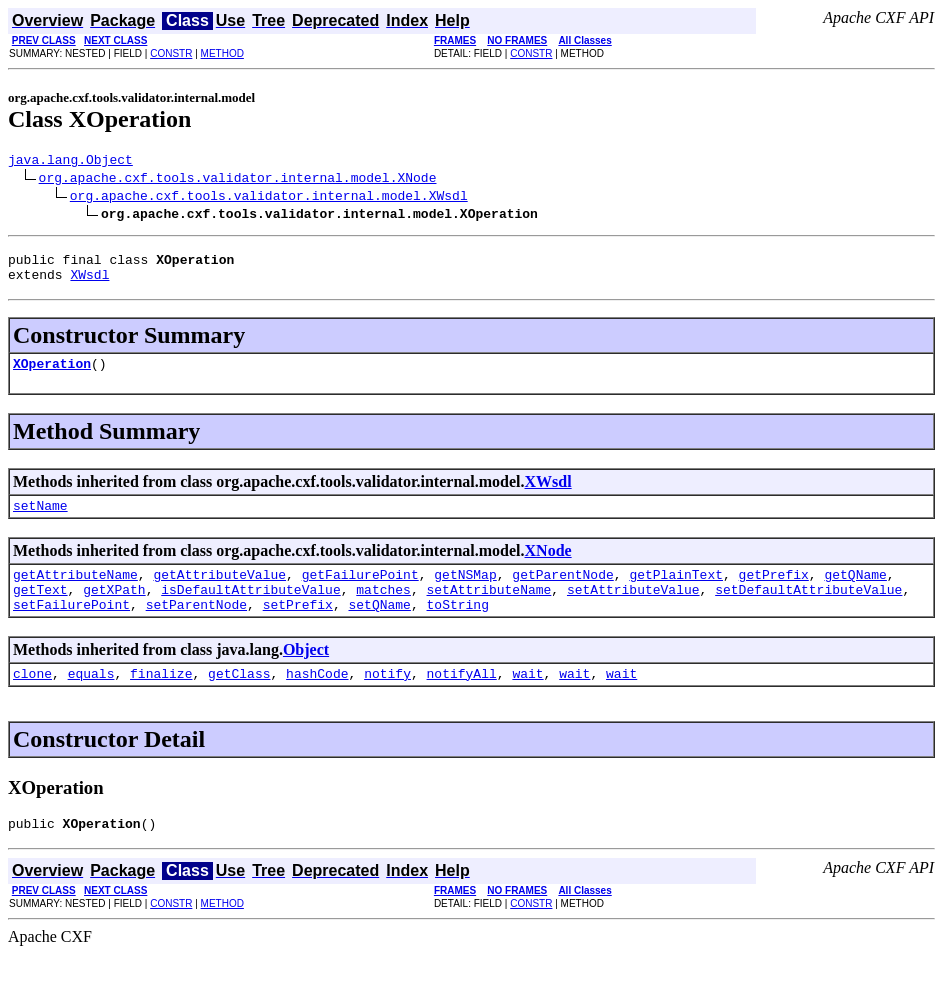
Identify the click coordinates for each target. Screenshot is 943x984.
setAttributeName (488, 610)
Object (306, 673)
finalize (161, 700)
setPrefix (298, 628)
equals (91, 700)
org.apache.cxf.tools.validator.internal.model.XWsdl (269, 198)
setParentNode (196, 628)
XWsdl (89, 283)
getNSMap (465, 592)
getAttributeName (75, 592)
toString (457, 628)
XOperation (52, 375)
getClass (239, 700)
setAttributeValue (633, 610)
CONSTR (171, 53)
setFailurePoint (71, 628)
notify (387, 700)
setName (40, 520)
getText (40, 610)
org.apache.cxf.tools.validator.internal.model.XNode (238, 180)
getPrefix (774, 592)
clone (32, 700)
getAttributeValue (219, 592)
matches (383, 610)
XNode (548, 565)
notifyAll (462, 700)
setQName (379, 628)
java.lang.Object (70, 162)
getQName (855, 592)
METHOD (222, 53)
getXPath (114, 610)
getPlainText (676, 592)
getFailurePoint (360, 592)
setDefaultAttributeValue (808, 610)
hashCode (317, 700)
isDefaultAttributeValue (250, 610)
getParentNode (562, 592)
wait (527, 700)
